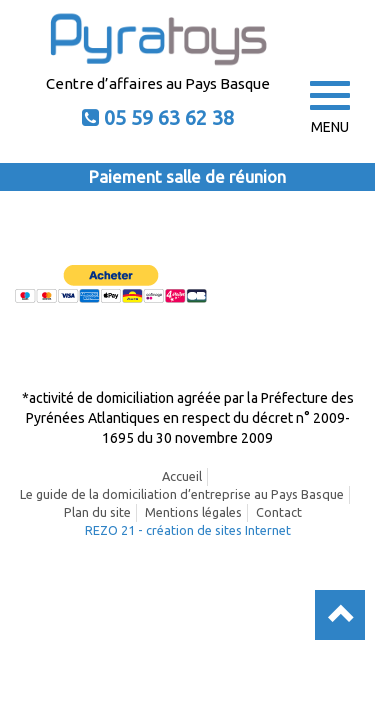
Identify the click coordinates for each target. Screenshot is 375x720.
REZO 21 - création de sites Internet (188, 530)
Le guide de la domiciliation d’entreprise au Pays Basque (182, 494)
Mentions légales (193, 512)
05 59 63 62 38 (169, 117)
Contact (279, 512)
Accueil (182, 476)
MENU (330, 108)
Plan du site (97, 512)
